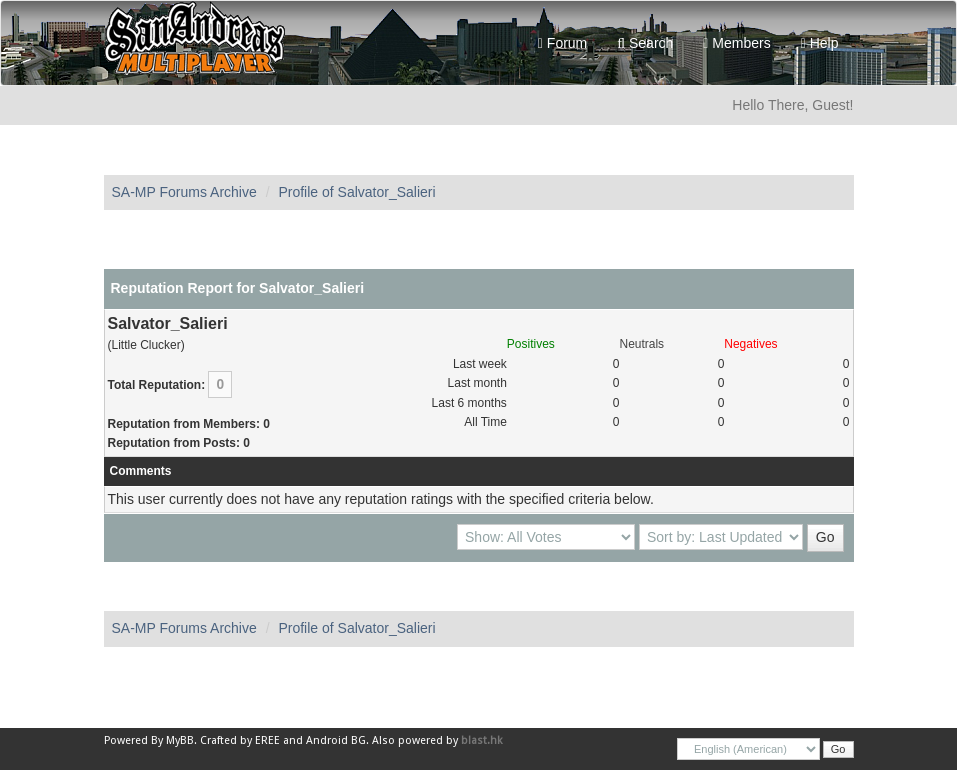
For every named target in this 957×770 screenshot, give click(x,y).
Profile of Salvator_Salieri (356, 192)
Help (820, 43)
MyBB (180, 740)
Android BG (336, 740)
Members (736, 43)
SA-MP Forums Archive (184, 192)
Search (645, 43)
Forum (562, 43)
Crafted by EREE (240, 740)
